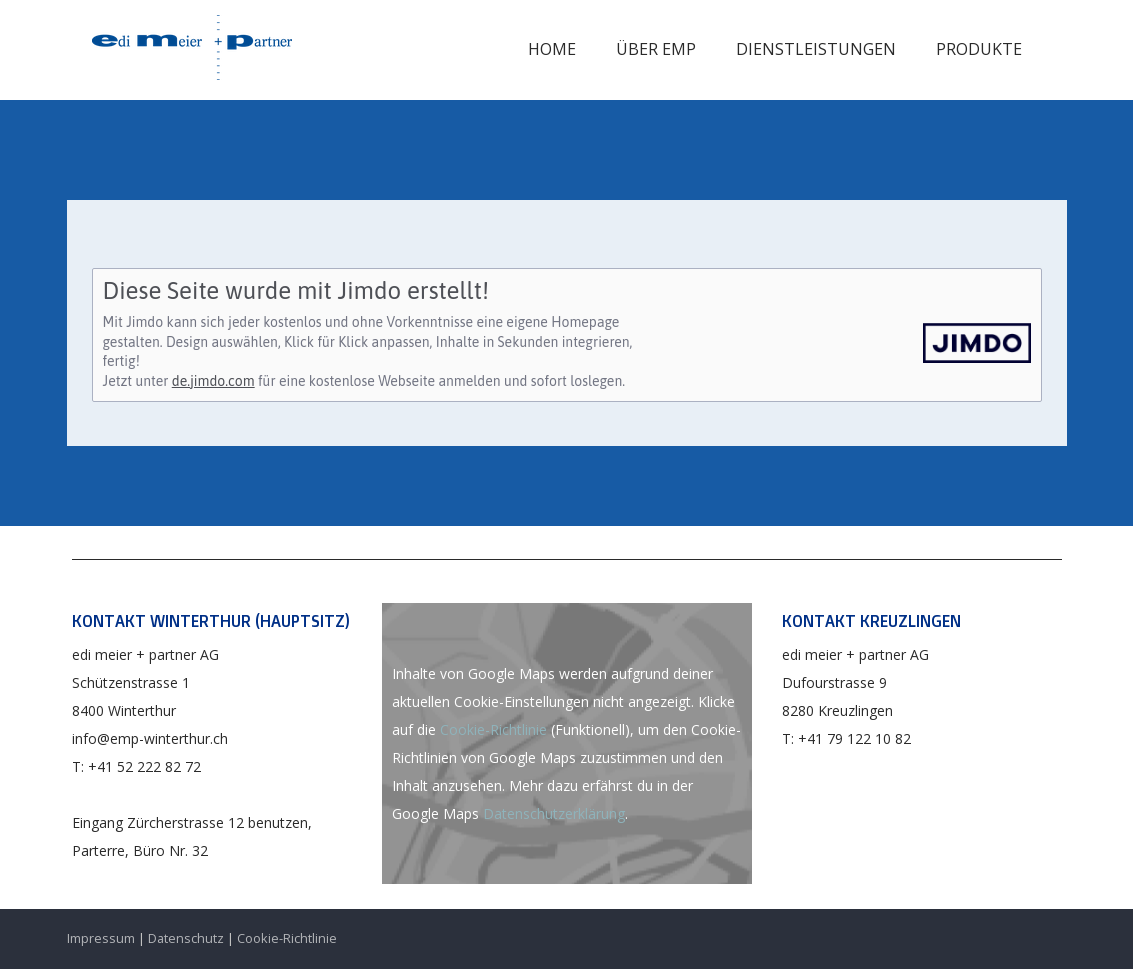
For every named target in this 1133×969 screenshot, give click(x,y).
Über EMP (656, 49)
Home (552, 49)
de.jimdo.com (213, 381)
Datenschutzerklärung (554, 813)
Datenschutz (186, 938)
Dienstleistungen (816, 49)
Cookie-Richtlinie (493, 729)
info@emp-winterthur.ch (150, 738)
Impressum (101, 938)
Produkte (979, 49)
